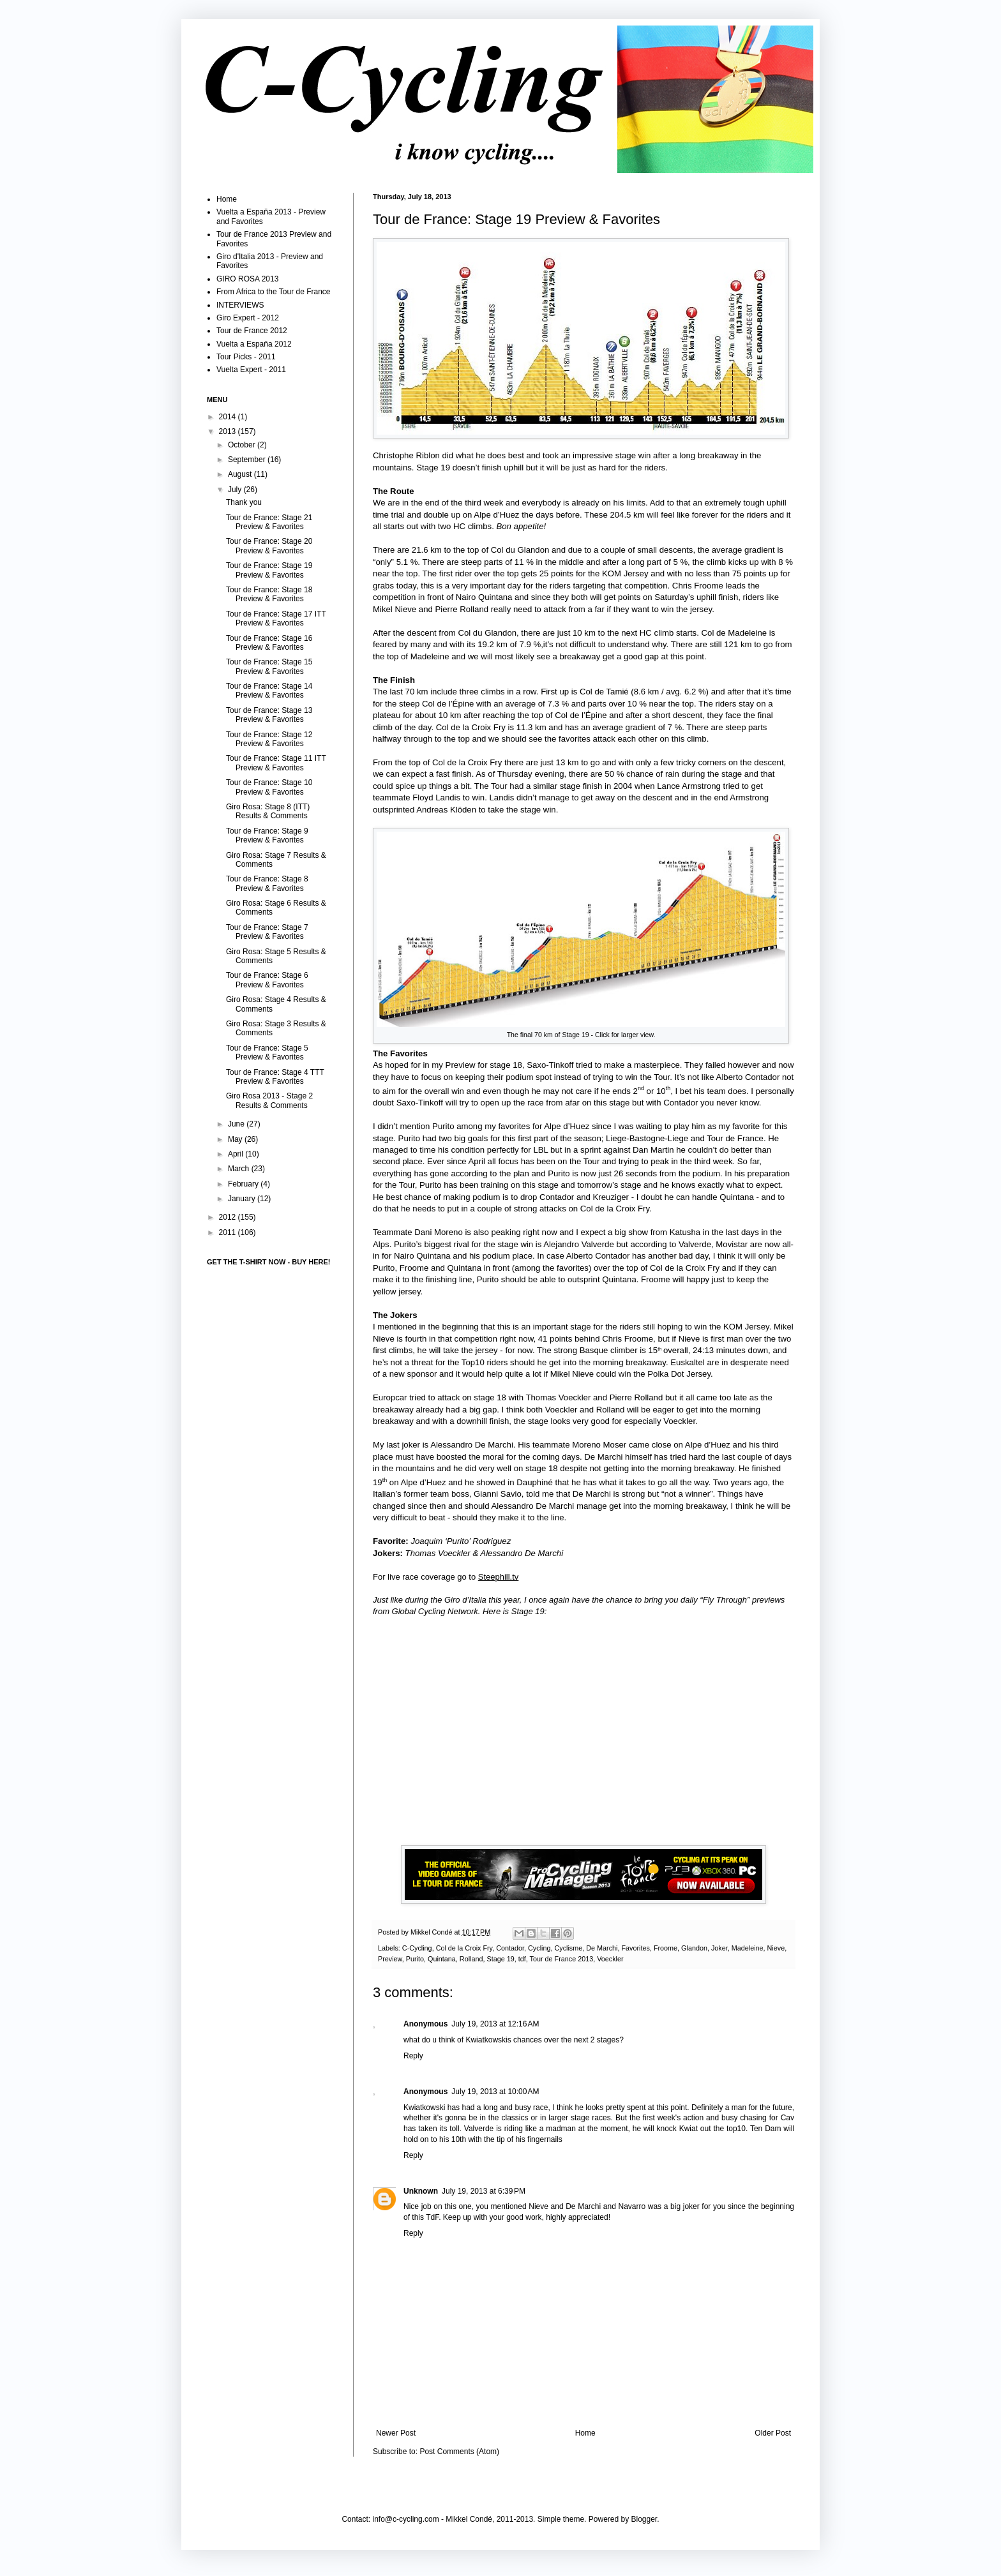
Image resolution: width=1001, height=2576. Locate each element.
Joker (719, 1948)
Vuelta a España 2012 (254, 344)
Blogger (644, 2519)
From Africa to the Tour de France (273, 291)
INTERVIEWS (240, 305)
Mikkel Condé (432, 1932)
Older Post (773, 2433)
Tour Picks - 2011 (246, 356)
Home (585, 2433)
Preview (390, 1959)
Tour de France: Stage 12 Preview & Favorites (269, 739)
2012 (228, 1217)
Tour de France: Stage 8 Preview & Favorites (267, 883)
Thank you (244, 502)
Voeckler (610, 1959)
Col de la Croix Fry (464, 1948)
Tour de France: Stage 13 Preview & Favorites (269, 715)
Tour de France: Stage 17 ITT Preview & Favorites (276, 618)
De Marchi (601, 1948)
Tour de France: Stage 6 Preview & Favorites (267, 980)
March (240, 1168)
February (244, 1183)
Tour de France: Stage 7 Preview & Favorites (267, 932)
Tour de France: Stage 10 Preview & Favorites (269, 787)
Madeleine (748, 1948)
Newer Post (396, 2433)
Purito (415, 1959)
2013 (228, 431)
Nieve (776, 1948)
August (241, 474)
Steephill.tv (498, 1577)
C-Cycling (417, 1948)
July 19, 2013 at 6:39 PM (483, 2191)
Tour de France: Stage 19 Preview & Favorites (269, 570)
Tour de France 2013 (562, 1959)
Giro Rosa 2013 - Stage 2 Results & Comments (269, 1100)
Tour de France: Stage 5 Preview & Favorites (267, 1052)
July (236, 489)
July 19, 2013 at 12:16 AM (495, 2023)
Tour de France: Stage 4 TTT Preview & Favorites (275, 1077)
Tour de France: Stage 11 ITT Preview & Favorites (276, 763)
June (237, 1124)
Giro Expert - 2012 (247, 317)
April (236, 1153)
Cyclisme (568, 1948)
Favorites (635, 1948)
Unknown (420, 2191)
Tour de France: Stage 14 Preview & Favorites (269, 691)
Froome (665, 1948)
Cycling (539, 1948)
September (247, 459)
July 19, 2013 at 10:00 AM (495, 2091)
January (242, 1198)
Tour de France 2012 (251, 330)
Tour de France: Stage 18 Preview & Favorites (269, 594)
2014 (228, 416)
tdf (522, 1959)
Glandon (694, 1948)
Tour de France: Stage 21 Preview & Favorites (269, 522)
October (242, 444)
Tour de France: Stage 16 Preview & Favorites (269, 643)
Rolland (471, 1959)
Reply (413, 2055)
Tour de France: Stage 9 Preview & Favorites (267, 835)
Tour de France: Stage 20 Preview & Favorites (269, 546)
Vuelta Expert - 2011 (251, 369)
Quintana (442, 1959)
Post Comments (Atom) (459, 2451)
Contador (510, 1948)
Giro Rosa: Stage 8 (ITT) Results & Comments (268, 811)
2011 (228, 1232)
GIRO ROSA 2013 (247, 278)
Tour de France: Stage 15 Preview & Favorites (269, 666)
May (236, 1139)
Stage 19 (500, 1959)
